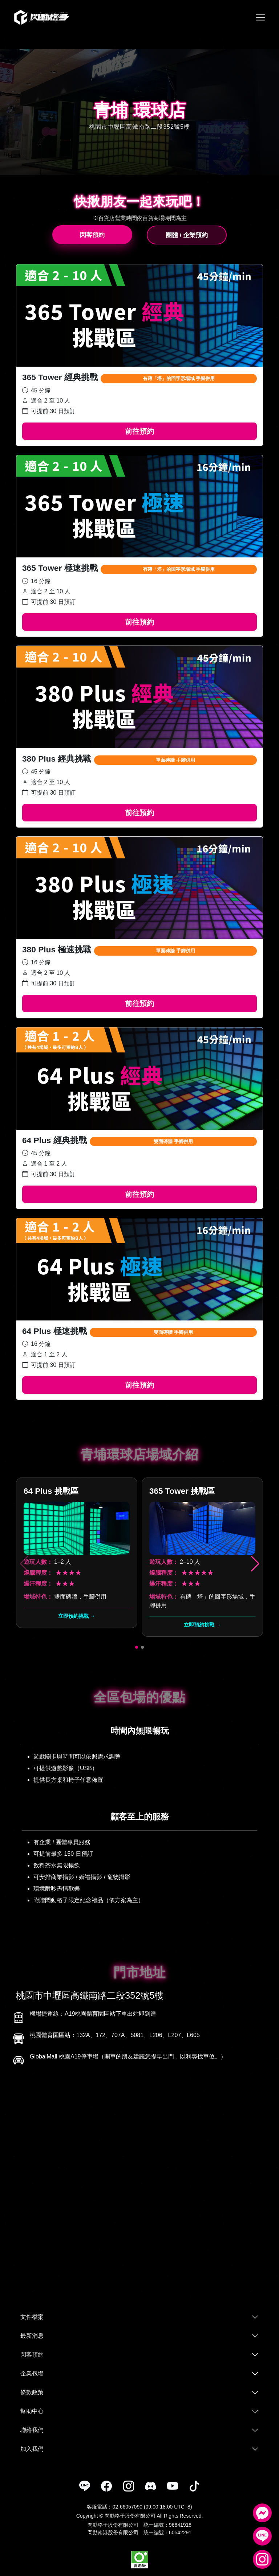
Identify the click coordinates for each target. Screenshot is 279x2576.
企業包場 (32, 2373)
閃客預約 (92, 234)
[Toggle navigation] (260, 17)
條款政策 (32, 2392)
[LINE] (262, 2536)
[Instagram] (262, 2559)
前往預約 (139, 431)
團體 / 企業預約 (187, 235)
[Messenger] (262, 2512)
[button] (255, 1564)
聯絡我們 (32, 2430)
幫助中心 (32, 2411)
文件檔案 (32, 2317)
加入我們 (32, 2449)
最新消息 (32, 2336)
